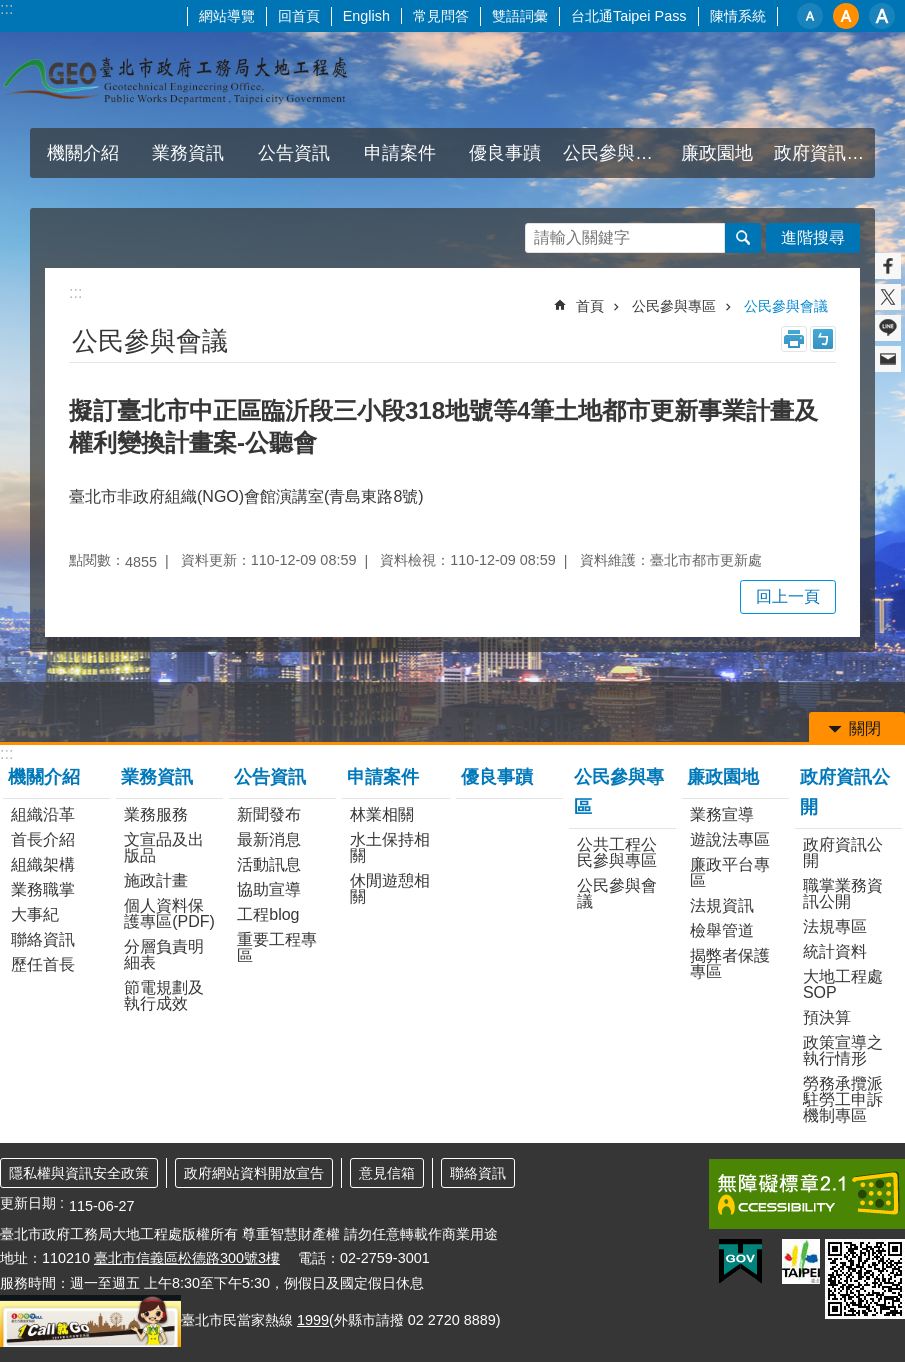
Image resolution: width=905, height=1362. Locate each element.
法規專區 (835, 926)
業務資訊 (188, 153)
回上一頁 (788, 596)
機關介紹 (83, 153)
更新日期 (28, 1203)
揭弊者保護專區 (730, 963)
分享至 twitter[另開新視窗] (888, 297)
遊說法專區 (730, 839)
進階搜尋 (813, 237)
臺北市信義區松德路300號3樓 (187, 1258)
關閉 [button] (865, 728)
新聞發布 (269, 814)
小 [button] (810, 16)
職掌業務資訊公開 (843, 893)
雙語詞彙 (520, 16)
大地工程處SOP (843, 984)
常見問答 (441, 16)
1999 (313, 1320)
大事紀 (35, 914)
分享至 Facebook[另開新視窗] (888, 266)
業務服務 (156, 814)
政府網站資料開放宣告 (254, 1173)
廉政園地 (717, 153)
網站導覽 (227, 16)
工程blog (268, 914)
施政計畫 (156, 880)
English (366, 16)
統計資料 (835, 951)
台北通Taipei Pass (629, 16)
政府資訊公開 (824, 153)
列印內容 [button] (794, 339)
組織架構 (43, 864)
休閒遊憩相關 (390, 888)
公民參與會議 (786, 306)
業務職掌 (43, 889)
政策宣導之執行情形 (843, 1050)
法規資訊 (722, 905)
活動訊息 (269, 864)
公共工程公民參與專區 (617, 852)
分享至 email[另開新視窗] (888, 359)
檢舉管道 (722, 930)
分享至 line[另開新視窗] (888, 328)
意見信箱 (387, 1173)
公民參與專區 (613, 153)
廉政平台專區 (730, 872)
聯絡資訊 (43, 939)
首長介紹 (43, 839)
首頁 (590, 306)
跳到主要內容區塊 (10, 10)
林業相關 (382, 814)
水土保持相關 (390, 847)
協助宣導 (269, 889)
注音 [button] (823, 339)
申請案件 (400, 153)
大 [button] (882, 16)
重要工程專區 (277, 947)
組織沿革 (43, 814)
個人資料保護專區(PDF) (169, 913)
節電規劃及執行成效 (164, 995)
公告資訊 (294, 153)
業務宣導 (722, 814)
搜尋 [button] (743, 238)
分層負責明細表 (164, 954)
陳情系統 (738, 16)
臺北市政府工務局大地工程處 (175, 80)
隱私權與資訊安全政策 (79, 1173)
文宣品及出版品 (164, 847)
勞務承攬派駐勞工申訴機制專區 (843, 1099)
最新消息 (269, 839)
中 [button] (846, 16)
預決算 (827, 1017)
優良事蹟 (505, 153)
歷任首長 (43, 964)
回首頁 (299, 16)
